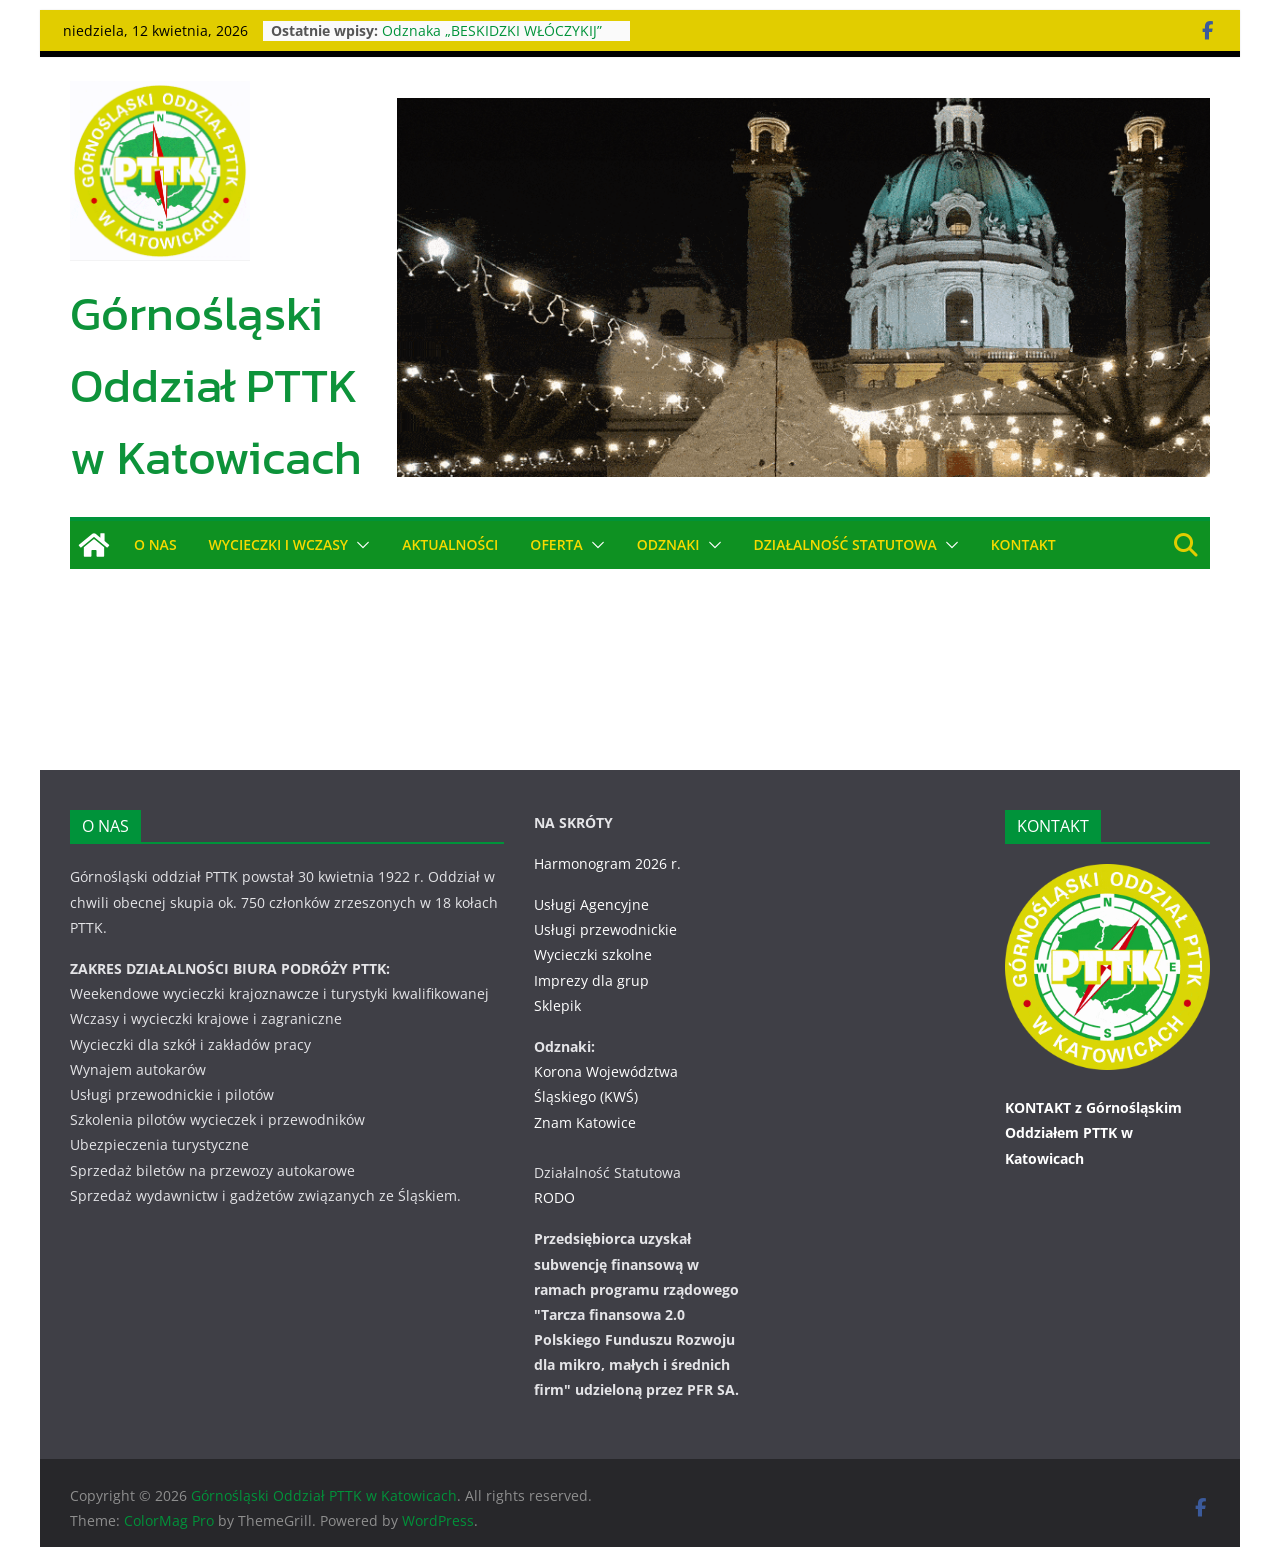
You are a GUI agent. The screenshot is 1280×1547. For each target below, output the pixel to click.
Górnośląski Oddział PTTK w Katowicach (216, 385)
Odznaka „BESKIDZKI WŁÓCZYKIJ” (493, 30)
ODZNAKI (668, 544)
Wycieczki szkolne (593, 929)
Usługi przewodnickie (605, 904)
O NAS (155, 544)
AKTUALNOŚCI (450, 544)
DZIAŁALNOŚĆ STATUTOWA (845, 544)
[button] (359, 545)
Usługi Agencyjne (591, 879)
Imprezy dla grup (591, 954)
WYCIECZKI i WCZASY (279, 544)
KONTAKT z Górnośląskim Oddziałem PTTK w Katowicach (1093, 1107)
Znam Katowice (585, 1096)
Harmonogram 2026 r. (607, 838)
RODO (554, 1172)
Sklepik (557, 980)
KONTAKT (1023, 544)
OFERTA (556, 544)
